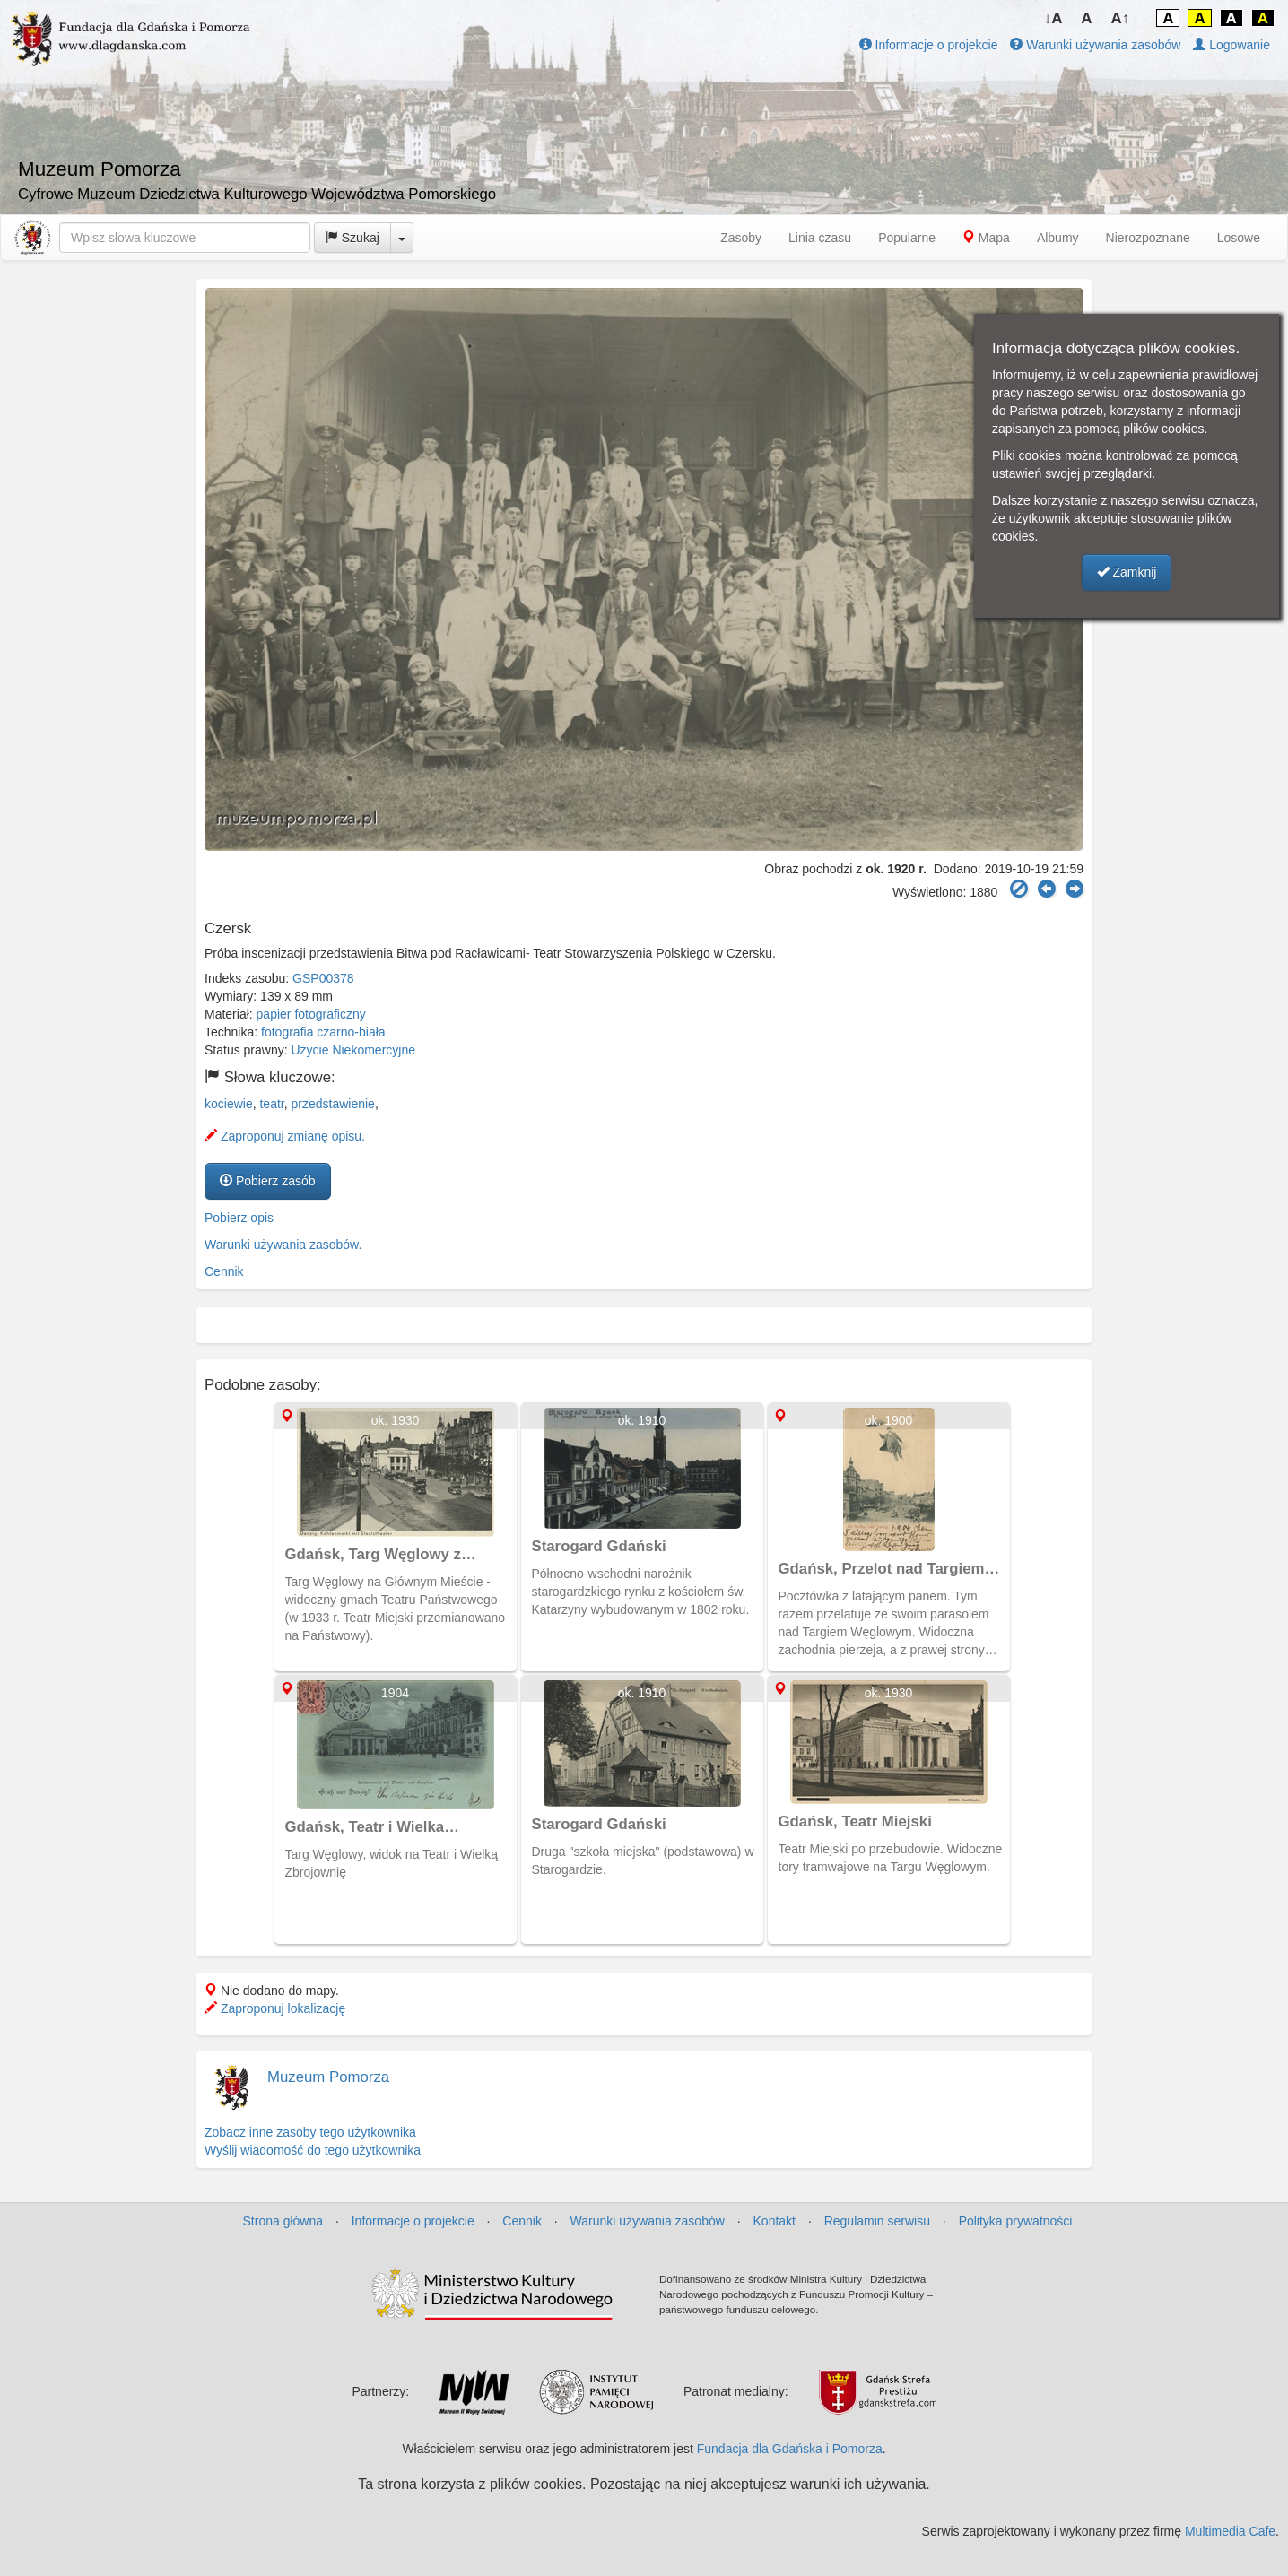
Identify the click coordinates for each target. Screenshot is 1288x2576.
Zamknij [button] (1127, 572)
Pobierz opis (239, 1217)
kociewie (229, 1104)
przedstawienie (333, 1104)
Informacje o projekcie (928, 45)
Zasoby (740, 237)
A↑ (1120, 18)
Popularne (907, 237)
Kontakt (774, 2221)
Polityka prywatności (1016, 2221)
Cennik (224, 1271)
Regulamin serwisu (877, 2221)
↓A (1053, 18)
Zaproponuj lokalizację (275, 2008)
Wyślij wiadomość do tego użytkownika (313, 2150)
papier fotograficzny (311, 1014)
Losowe (1238, 237)
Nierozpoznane (1148, 237)
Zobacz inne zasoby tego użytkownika (310, 2132)
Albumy (1058, 237)
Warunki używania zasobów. (283, 1244)
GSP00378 (323, 978)
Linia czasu (819, 237)
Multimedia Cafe (1230, 2531)
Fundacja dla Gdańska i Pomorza (790, 2449)
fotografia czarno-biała (323, 1032)
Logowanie (1231, 45)
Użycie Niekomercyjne (353, 1050)
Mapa (986, 237)
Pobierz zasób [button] (268, 1181)
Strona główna (283, 2221)
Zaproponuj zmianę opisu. (285, 1136)
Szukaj (352, 237)
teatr (271, 1104)
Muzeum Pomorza (328, 2077)
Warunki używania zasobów (1095, 45)
